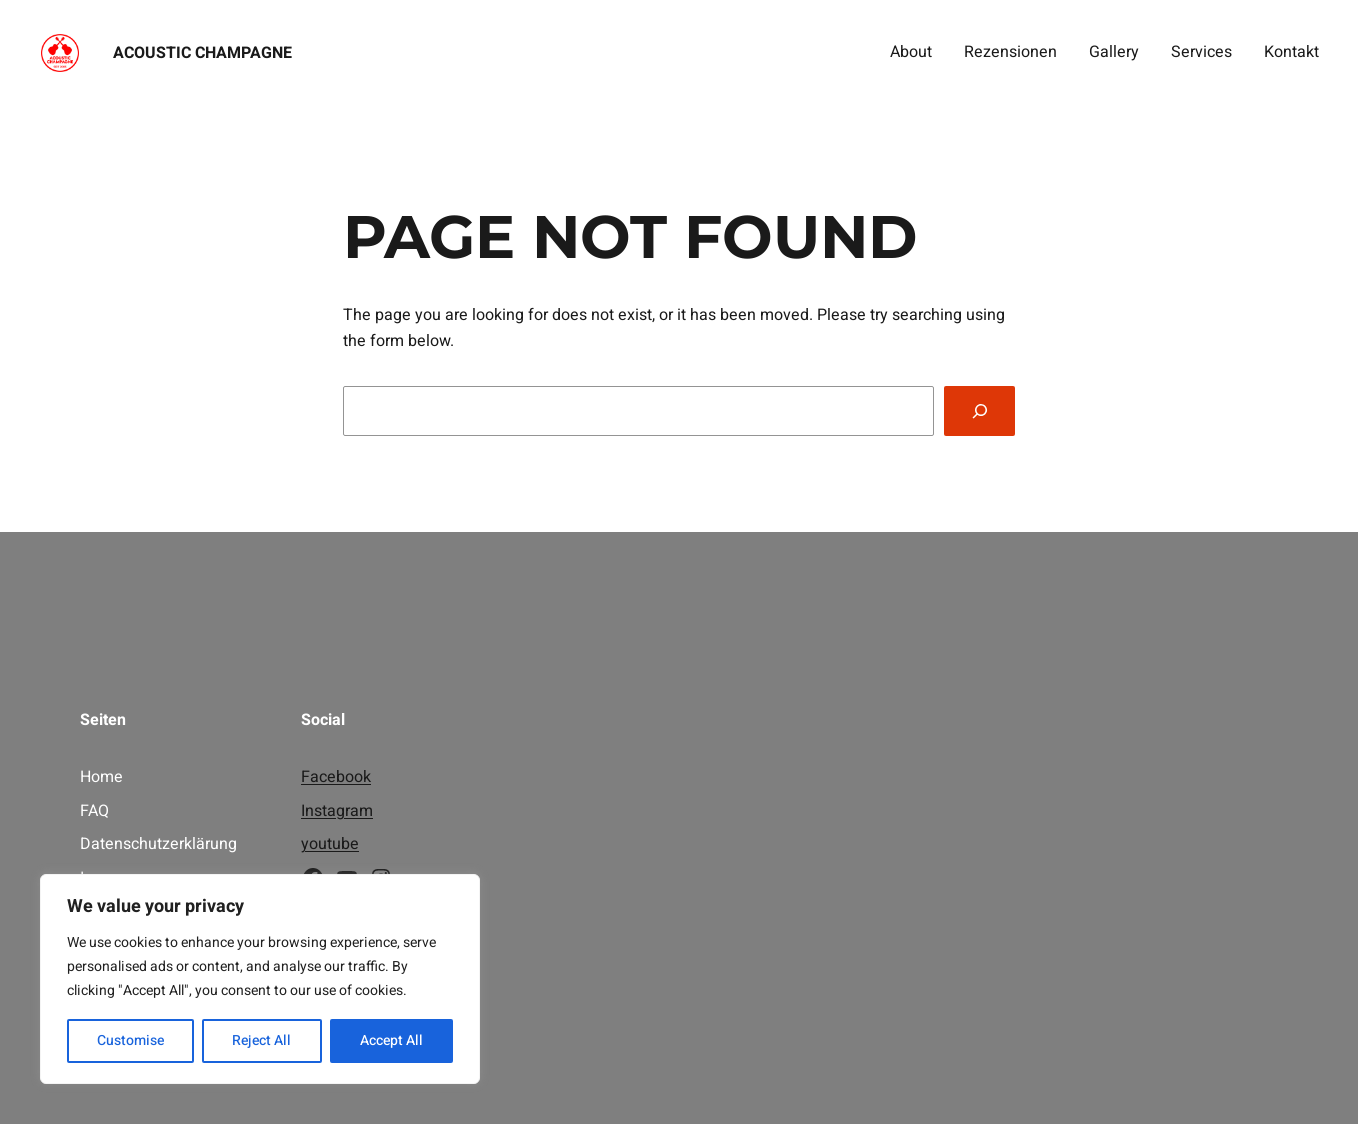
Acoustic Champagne (202, 53)
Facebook (336, 777)
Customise (130, 1040)
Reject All (261, 1040)
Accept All (391, 1040)
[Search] (979, 410)
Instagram (337, 811)
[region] (260, 979)
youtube (330, 844)
